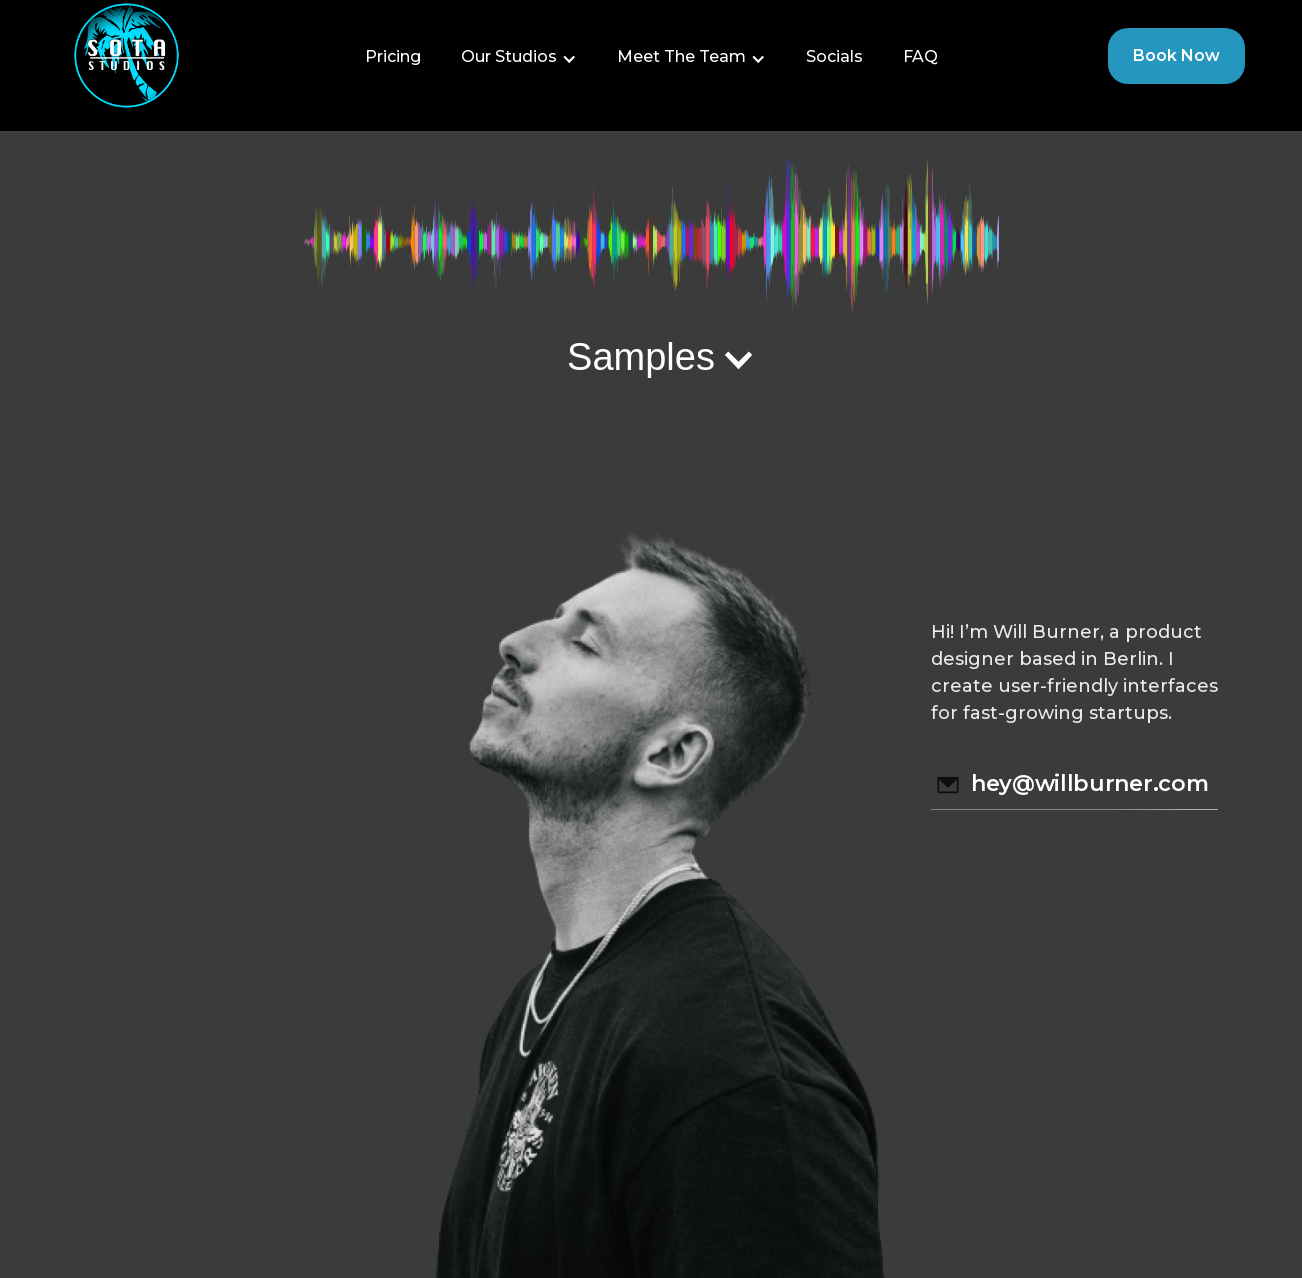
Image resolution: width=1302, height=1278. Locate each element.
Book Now (1176, 55)
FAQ (920, 56)
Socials (834, 56)
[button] (519, 57)
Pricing (393, 56)
